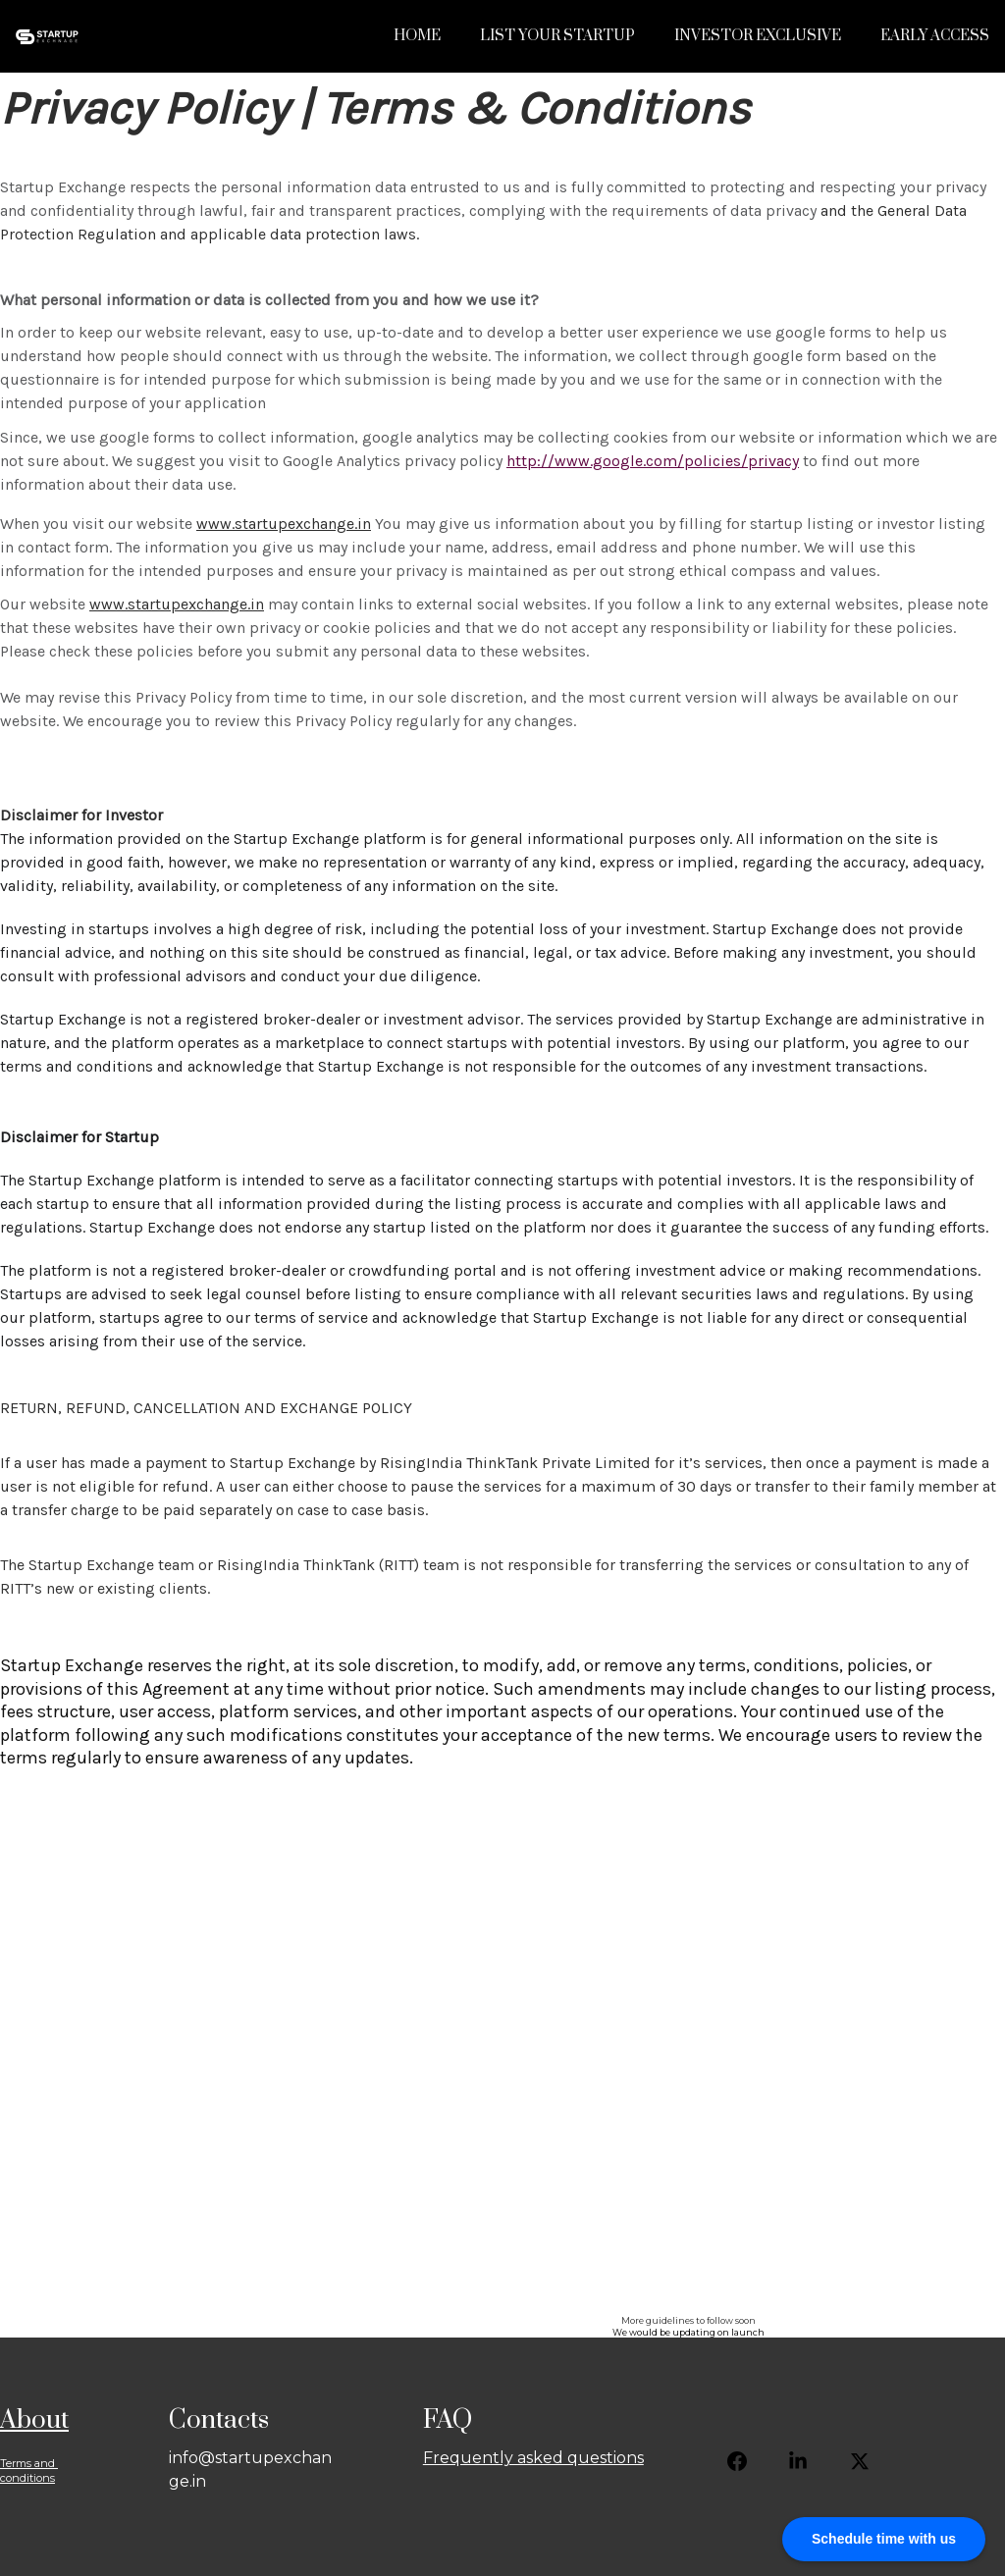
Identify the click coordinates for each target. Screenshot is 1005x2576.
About (34, 2420)
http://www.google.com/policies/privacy (652, 460)
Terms (15, 2463)
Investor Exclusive (757, 36)
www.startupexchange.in (283, 523)
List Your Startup (557, 36)
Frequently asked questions (533, 2457)
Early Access (934, 36)
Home (417, 36)
